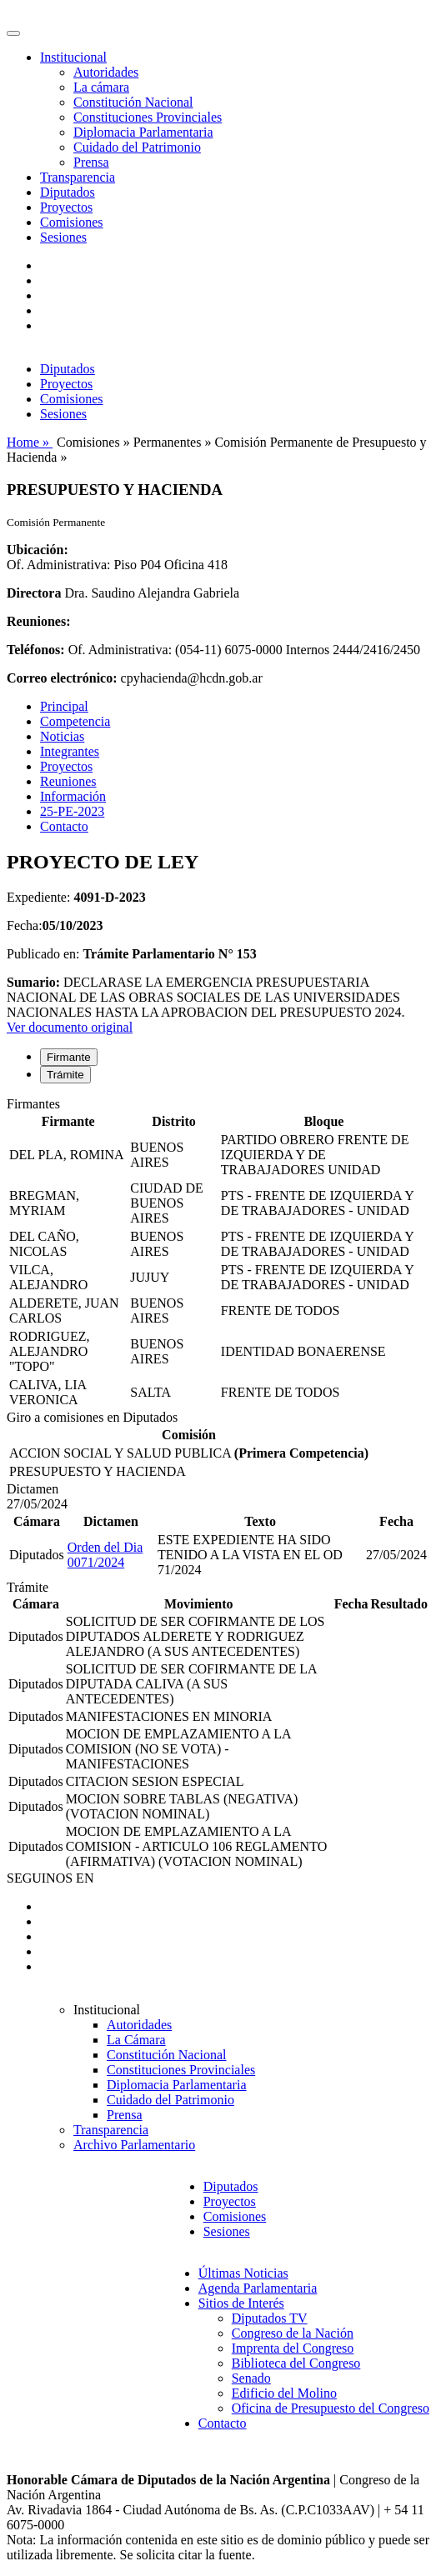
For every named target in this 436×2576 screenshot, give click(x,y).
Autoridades (105, 72)
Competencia (75, 721)
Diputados (67, 192)
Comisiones (71, 222)
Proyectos (66, 207)
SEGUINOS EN (50, 1878)
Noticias (62, 736)
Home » (30, 442)
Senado (251, 2378)
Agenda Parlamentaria (258, 2288)
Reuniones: (38, 621)
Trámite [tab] (65, 1074)
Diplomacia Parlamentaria (143, 132)
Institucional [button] (73, 57)
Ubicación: (37, 550)
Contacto (64, 826)
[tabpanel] (218, 1253)
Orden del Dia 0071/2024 (105, 1554)
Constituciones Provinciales (147, 117)
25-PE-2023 (72, 811)
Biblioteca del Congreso (296, 2363)
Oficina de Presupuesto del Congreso (330, 2408)
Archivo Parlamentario (134, 2145)
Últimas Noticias (243, 2273)
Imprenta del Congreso (293, 2348)
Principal (64, 706)
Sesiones (63, 237)
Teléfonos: (36, 650)
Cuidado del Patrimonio (137, 147)
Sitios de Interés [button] (241, 2303)
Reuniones (68, 781)
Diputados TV (270, 2318)
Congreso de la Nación (292, 2333)
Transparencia (77, 177)
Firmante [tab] (69, 1057)
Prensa (91, 162)
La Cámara (136, 2040)
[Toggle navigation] (13, 33)
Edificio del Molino (284, 2393)
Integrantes (69, 751)
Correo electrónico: (62, 678)
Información (73, 796)
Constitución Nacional (133, 102)
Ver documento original (70, 1027)
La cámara (101, 87)
